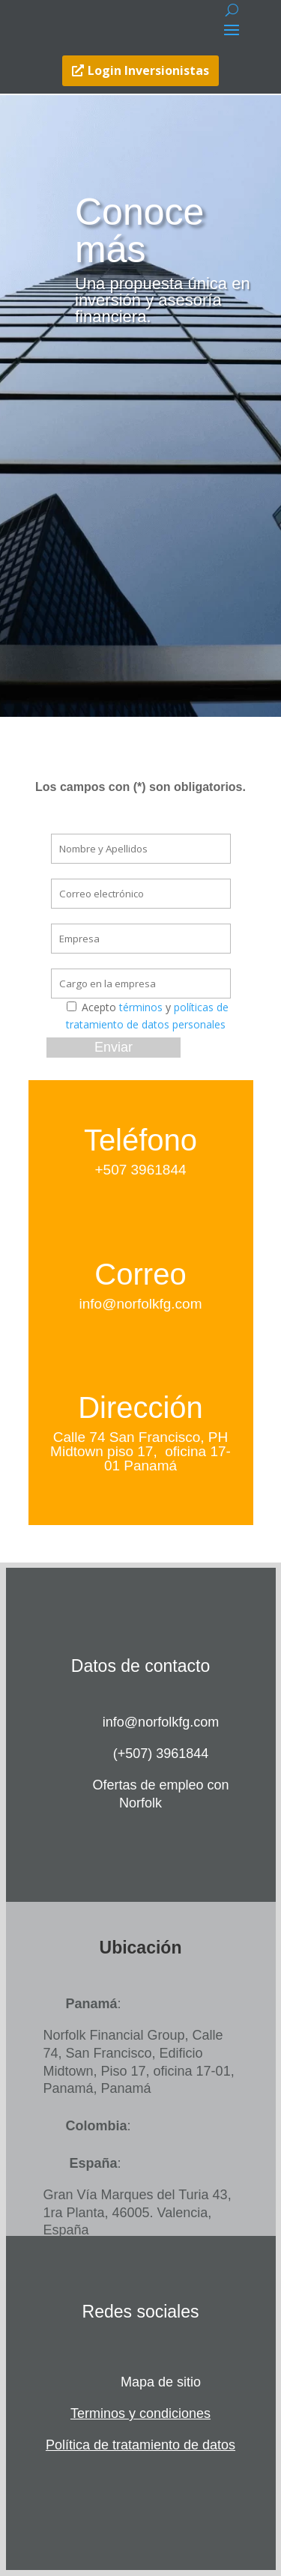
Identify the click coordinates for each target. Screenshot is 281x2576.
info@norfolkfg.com (140, 1304)
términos (141, 1007)
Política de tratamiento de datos (140, 2444)
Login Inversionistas (148, 70)
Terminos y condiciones (140, 2413)
